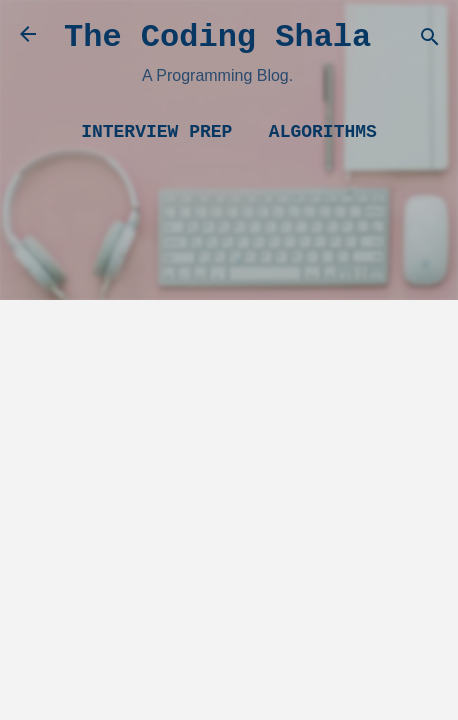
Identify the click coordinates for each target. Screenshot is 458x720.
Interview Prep (156, 132)
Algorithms (323, 132)
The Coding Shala (217, 37)
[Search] (430, 40)
